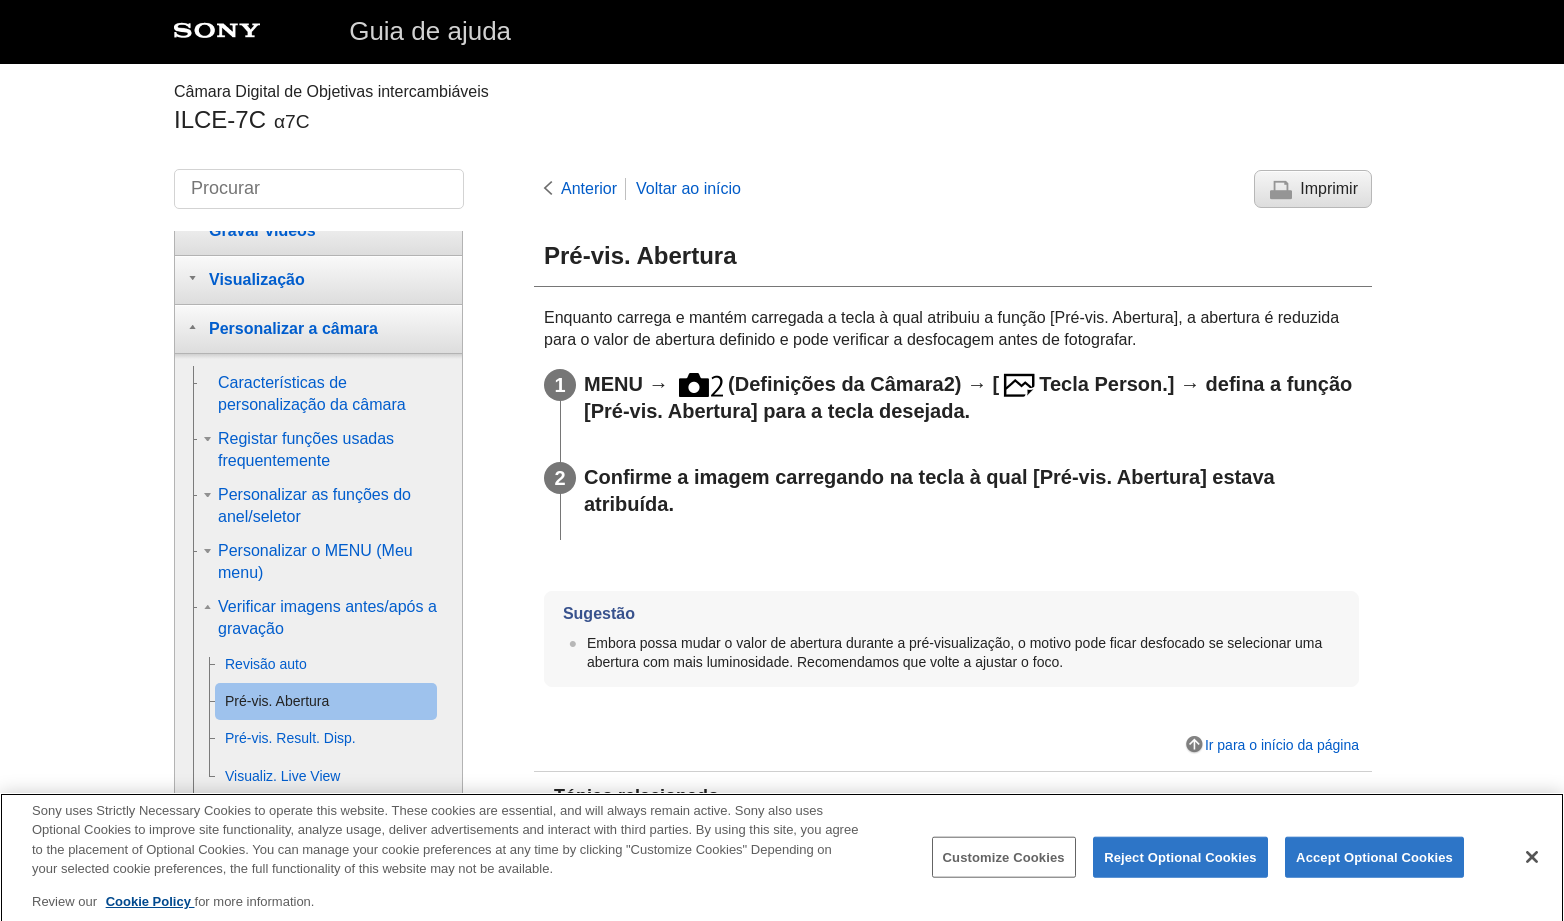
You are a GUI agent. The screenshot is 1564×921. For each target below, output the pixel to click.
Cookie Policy (150, 913)
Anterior (589, 188)
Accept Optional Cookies (1374, 868)
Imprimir (1329, 188)
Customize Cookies (1004, 868)
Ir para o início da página (1282, 745)
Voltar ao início (688, 188)
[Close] (1532, 869)
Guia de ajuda (430, 31)
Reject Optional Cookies (1180, 868)
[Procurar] (319, 189)
